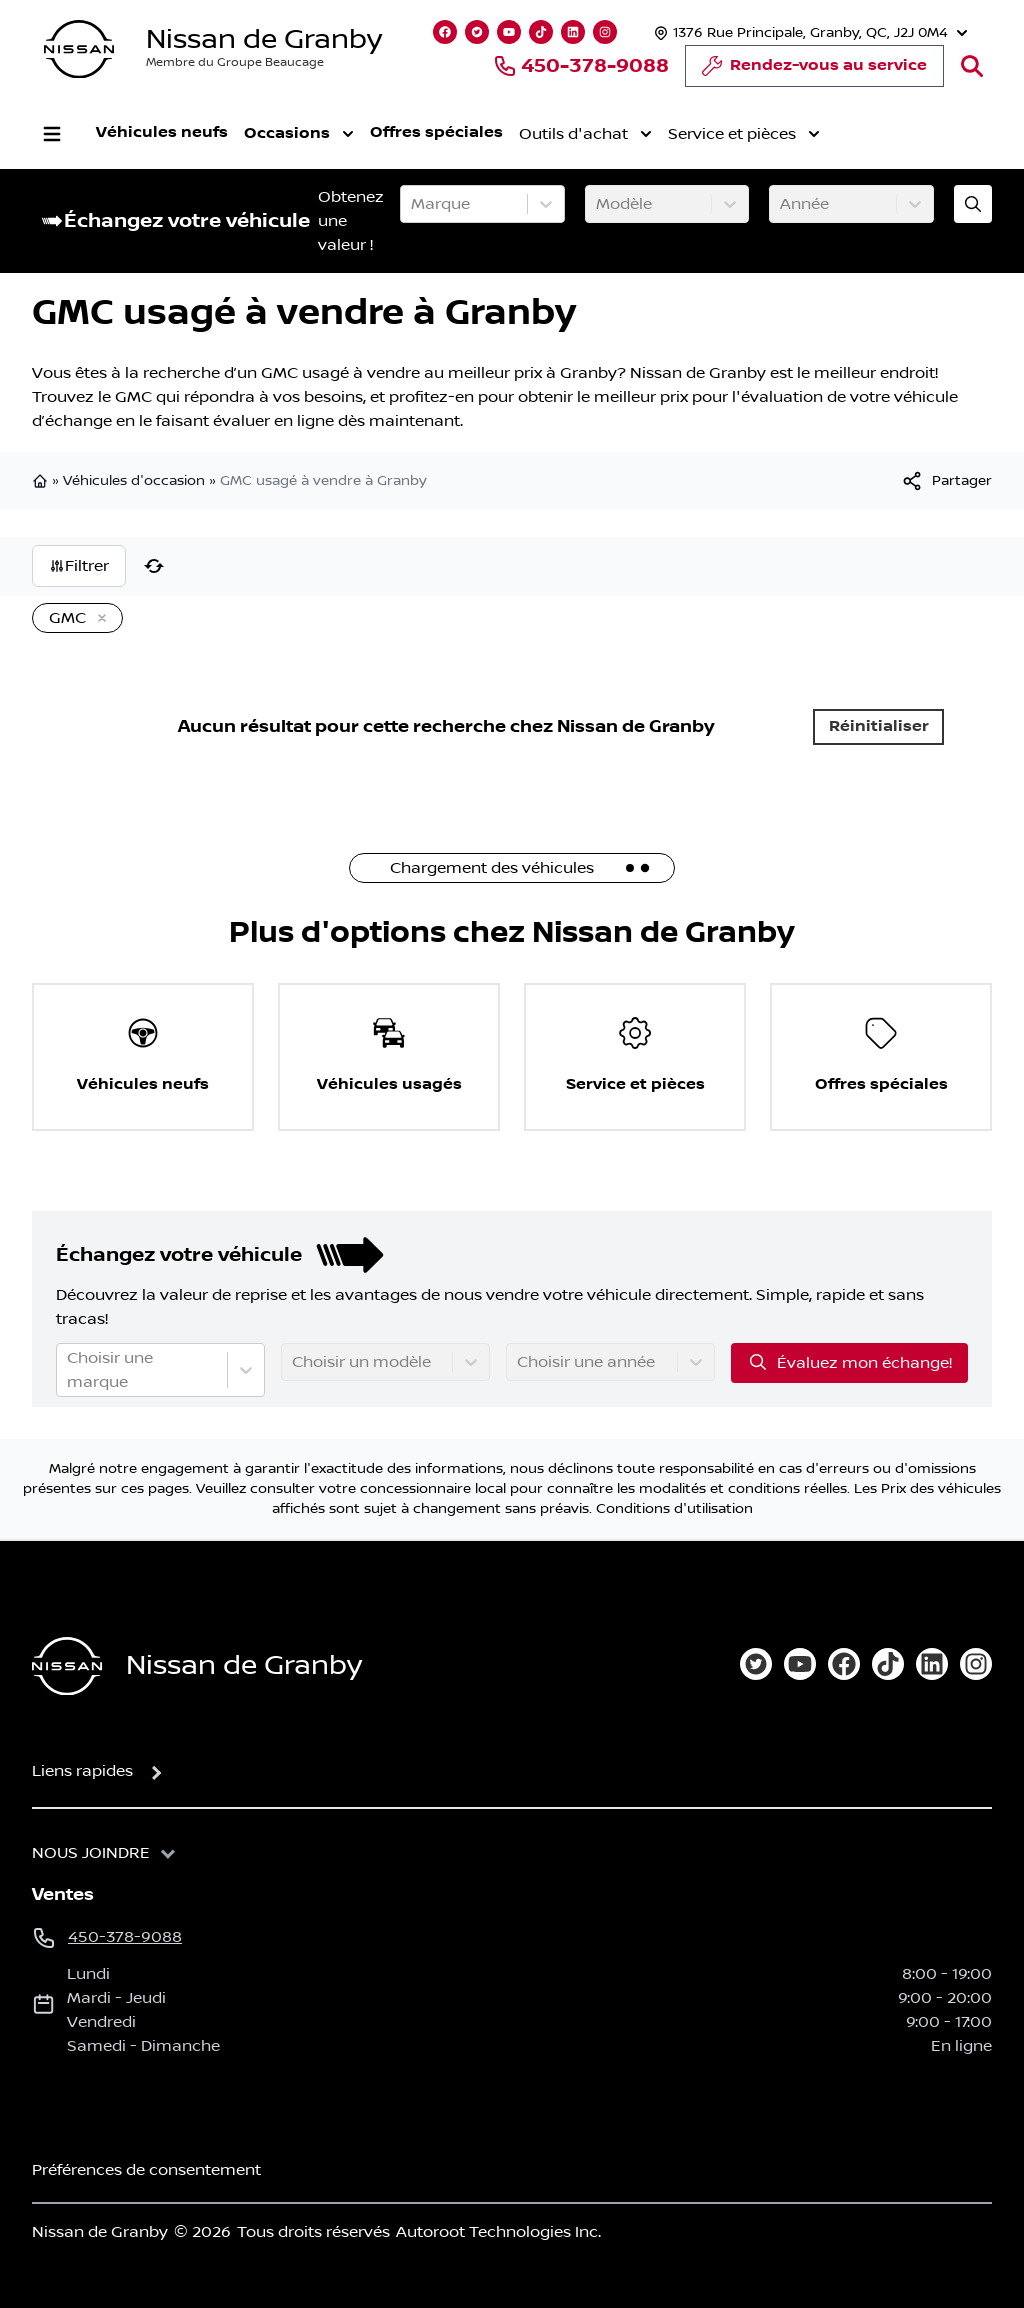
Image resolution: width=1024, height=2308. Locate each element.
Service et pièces (744, 134)
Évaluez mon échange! (849, 1362)
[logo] (79, 49)
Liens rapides (82, 1771)
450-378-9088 (581, 66)
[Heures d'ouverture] (808, 32)
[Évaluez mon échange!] (973, 204)
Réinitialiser (879, 726)
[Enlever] (98, 619)
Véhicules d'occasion (134, 481)
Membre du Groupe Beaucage (235, 62)
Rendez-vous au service (814, 71)
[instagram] (976, 1664)
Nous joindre (91, 1853)
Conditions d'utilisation (674, 1509)
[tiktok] (888, 1664)
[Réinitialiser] (154, 566)
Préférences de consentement (146, 2170)
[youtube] (800, 1664)
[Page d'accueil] (67, 1666)
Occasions (299, 134)
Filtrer (79, 566)
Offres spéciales (436, 132)
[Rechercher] (972, 66)
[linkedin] (932, 1664)
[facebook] (844, 1664)
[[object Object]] (946, 481)
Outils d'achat (585, 134)
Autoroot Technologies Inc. (498, 2232)
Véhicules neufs (162, 132)
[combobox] (413, 204)
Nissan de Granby (264, 39)
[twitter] (756, 1664)
